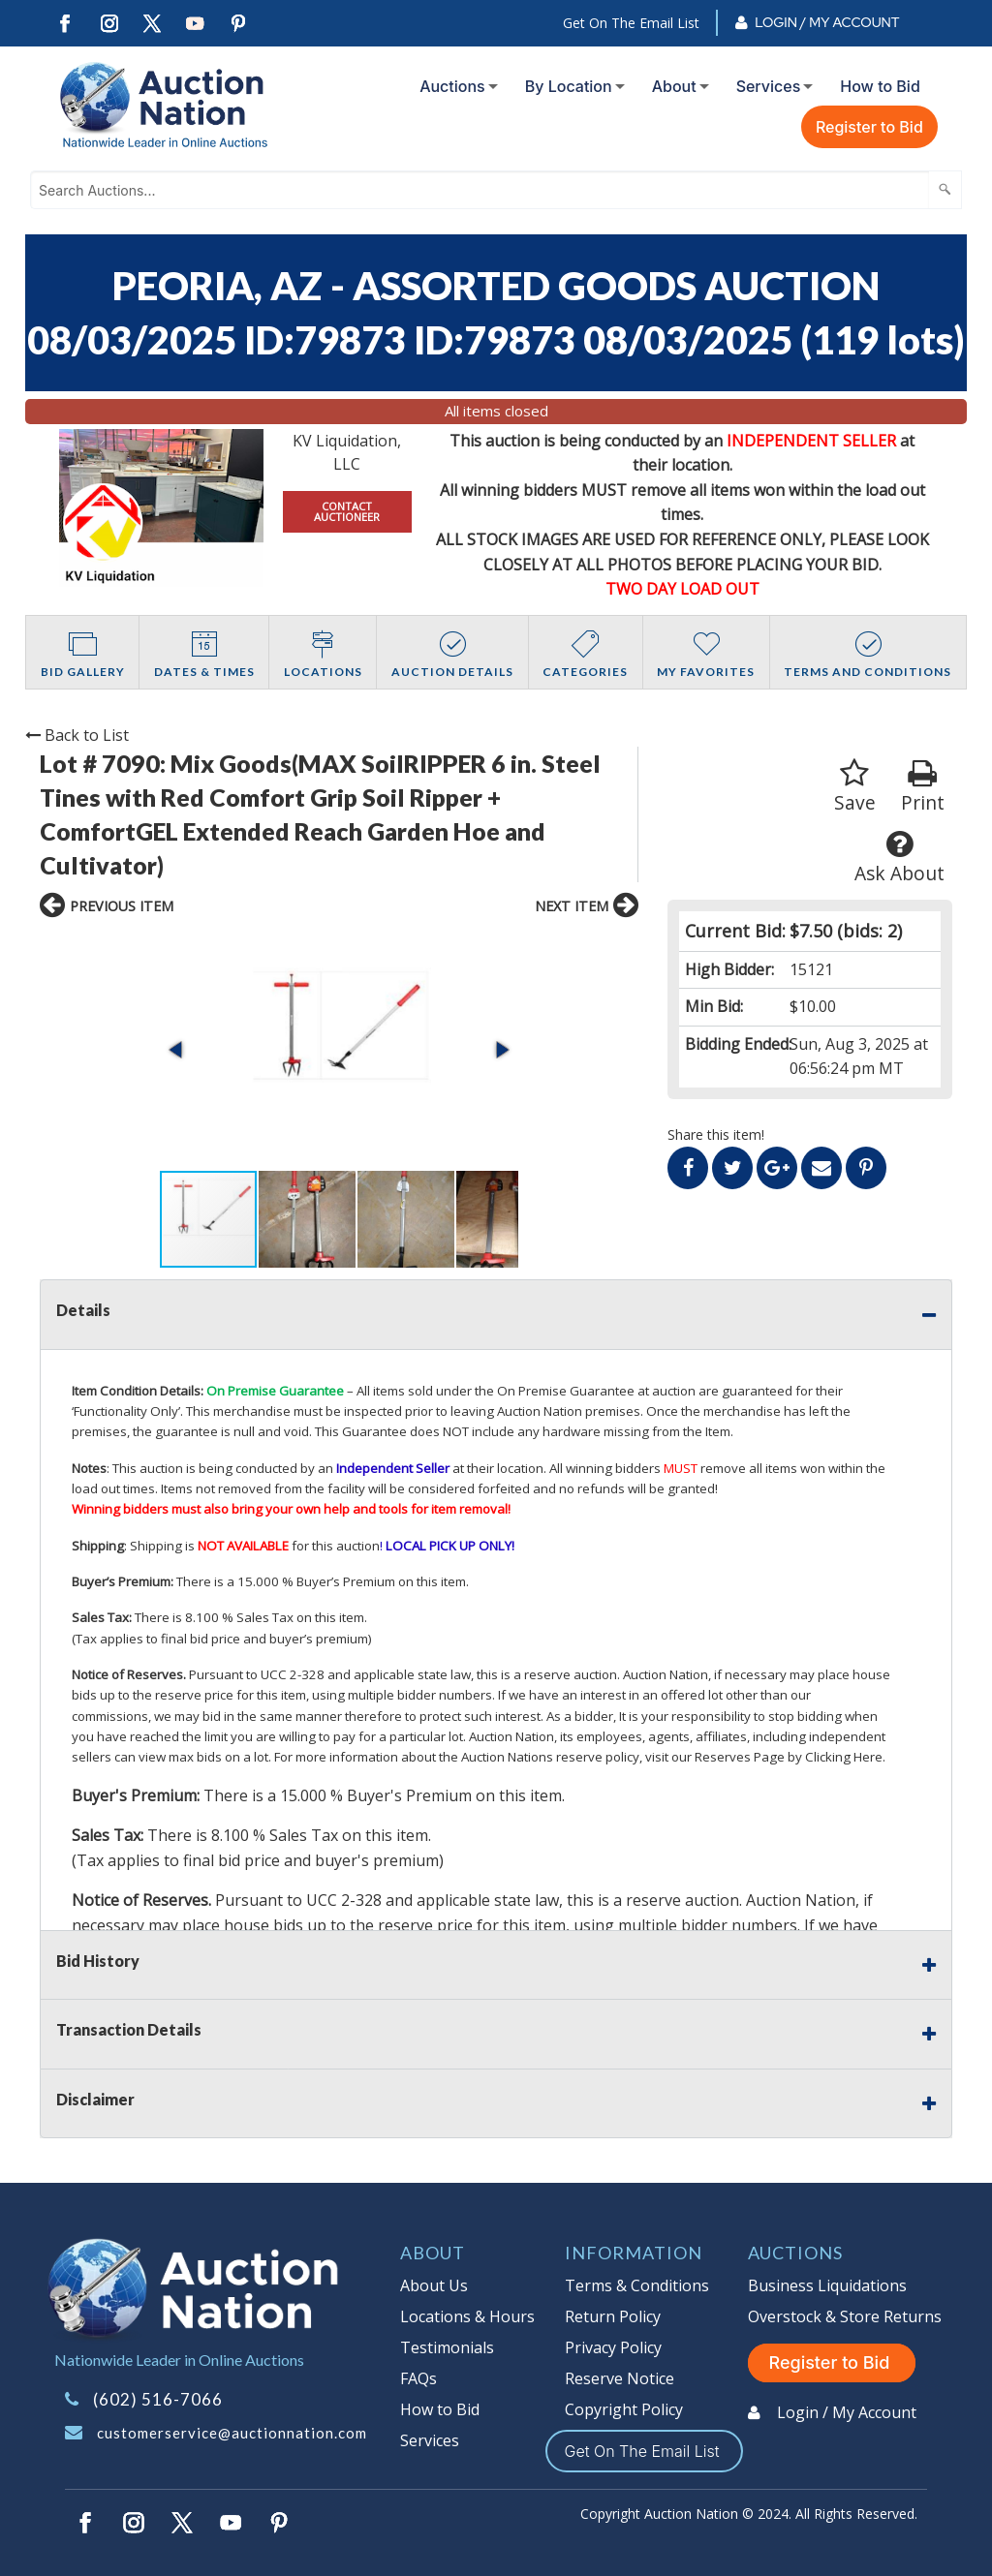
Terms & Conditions (637, 2285)
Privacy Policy (613, 2347)
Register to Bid (869, 127)
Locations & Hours (467, 2316)
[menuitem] (455, 86)
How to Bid (880, 86)
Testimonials (447, 2347)
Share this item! (715, 1134)
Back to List (77, 735)
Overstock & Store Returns (845, 2316)
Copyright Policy (624, 2409)
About (674, 86)
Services (768, 86)
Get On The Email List (631, 23)
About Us (434, 2285)
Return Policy (613, 2316)
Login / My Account (827, 22)
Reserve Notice (619, 2378)
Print (923, 786)
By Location (568, 86)
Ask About (899, 857)
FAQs (418, 2378)
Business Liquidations (827, 2285)
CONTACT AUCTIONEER (347, 511)
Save (855, 786)
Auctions (452, 86)
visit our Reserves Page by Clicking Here (764, 1756)
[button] (177, 1049)
